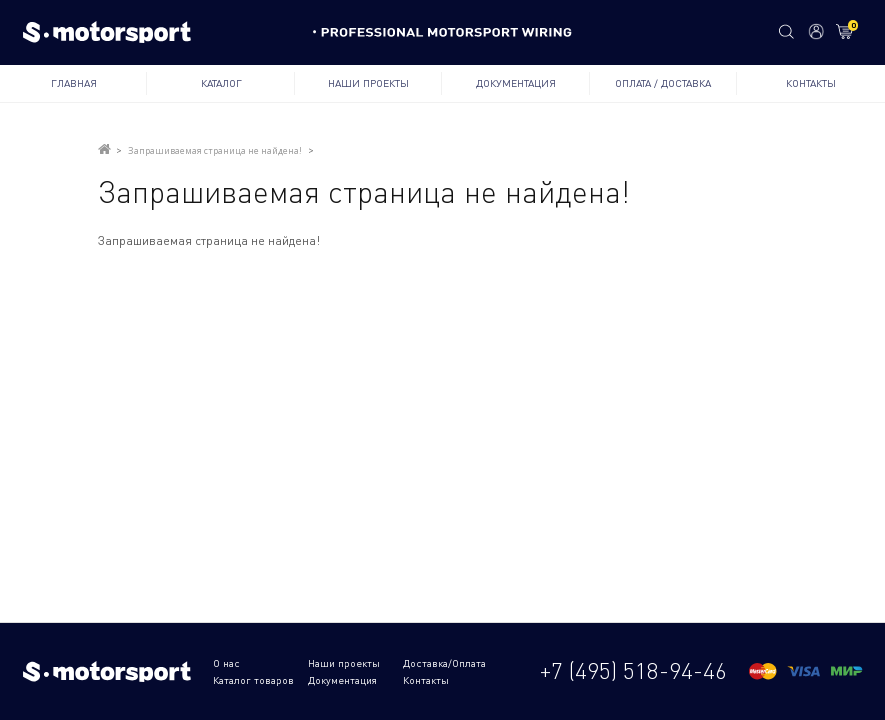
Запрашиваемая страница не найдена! (215, 150)
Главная (74, 83)
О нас (226, 663)
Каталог (221, 83)
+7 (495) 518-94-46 (633, 670)
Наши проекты (368, 83)
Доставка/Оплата (444, 663)
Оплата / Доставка (663, 83)
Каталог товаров (253, 680)
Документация (516, 83)
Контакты (811, 83)
